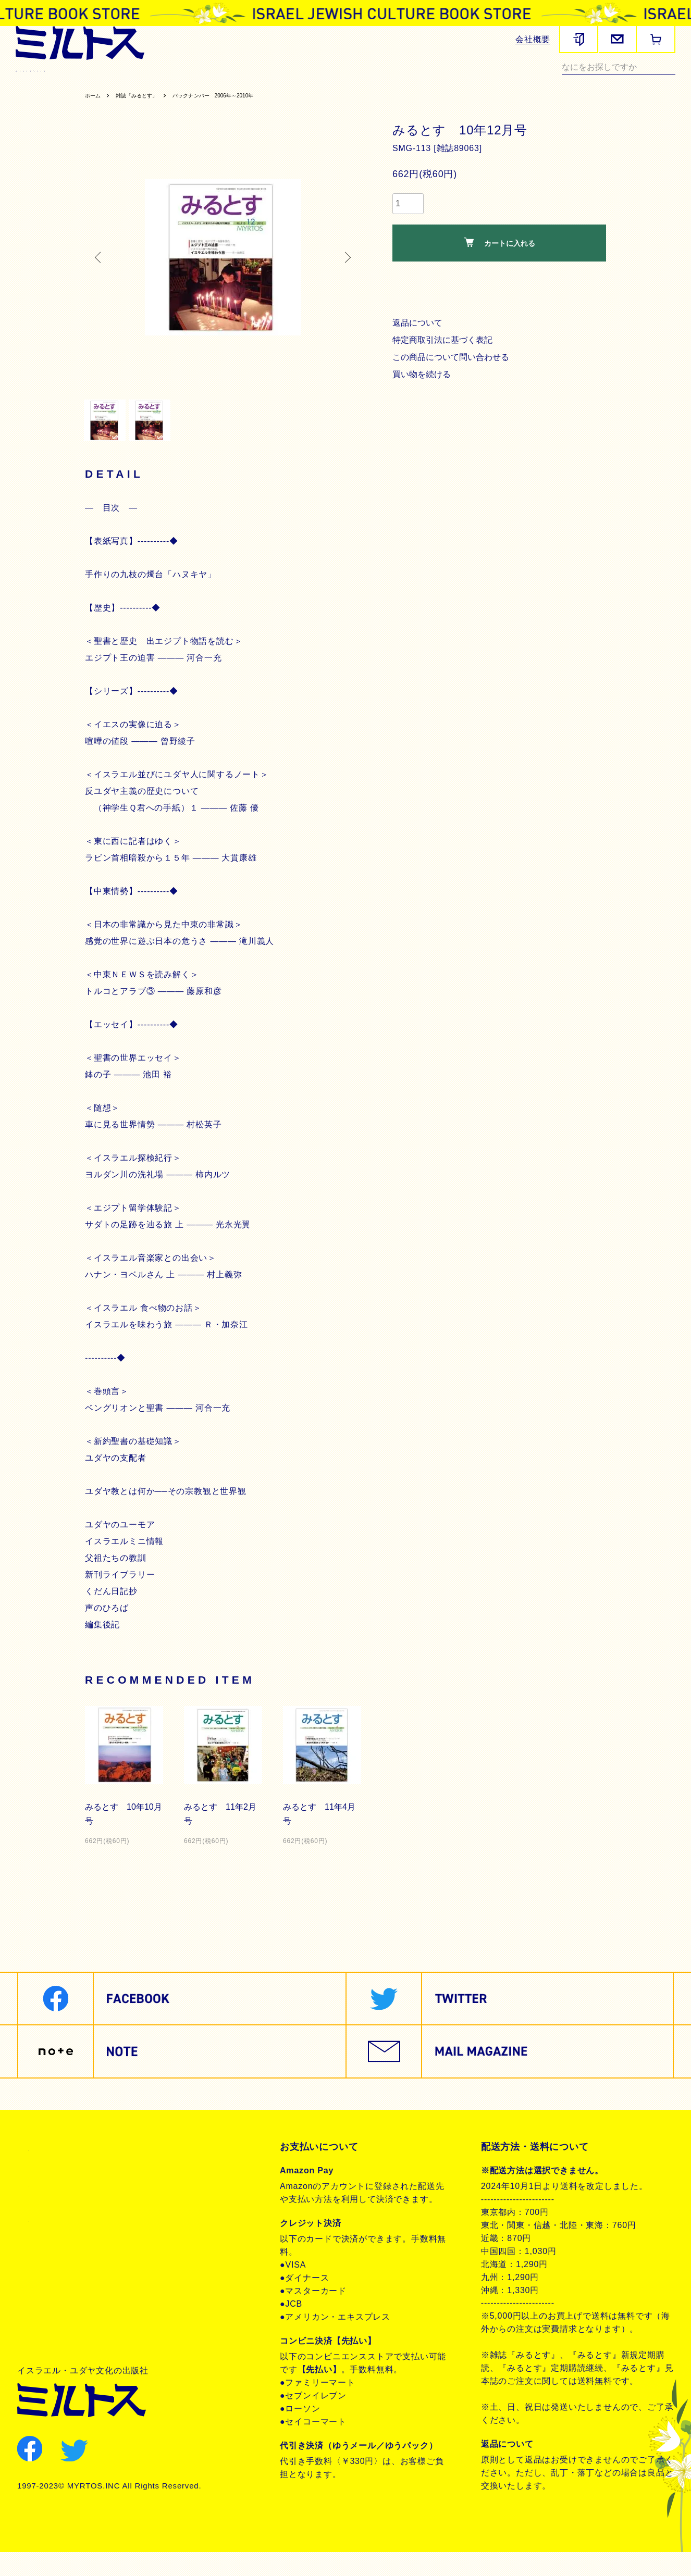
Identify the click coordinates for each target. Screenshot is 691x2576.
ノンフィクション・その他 (557, 81)
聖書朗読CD (338, 81)
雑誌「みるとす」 (147, 108)
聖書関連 (98, 81)
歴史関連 (142, 81)
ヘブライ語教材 (199, 81)
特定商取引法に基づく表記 (445, 353)
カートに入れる (499, 255)
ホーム (95, 108)
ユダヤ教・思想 (400, 81)
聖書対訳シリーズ (272, 81)
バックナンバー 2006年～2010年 (241, 108)
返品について (418, 335)
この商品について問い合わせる (453, 370)
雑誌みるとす (44, 81)
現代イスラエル (469, 81)
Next (345, 270)
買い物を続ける (423, 387)
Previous (100, 270)
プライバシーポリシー (75, 2207)
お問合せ (47, 2242)
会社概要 (532, 39)
